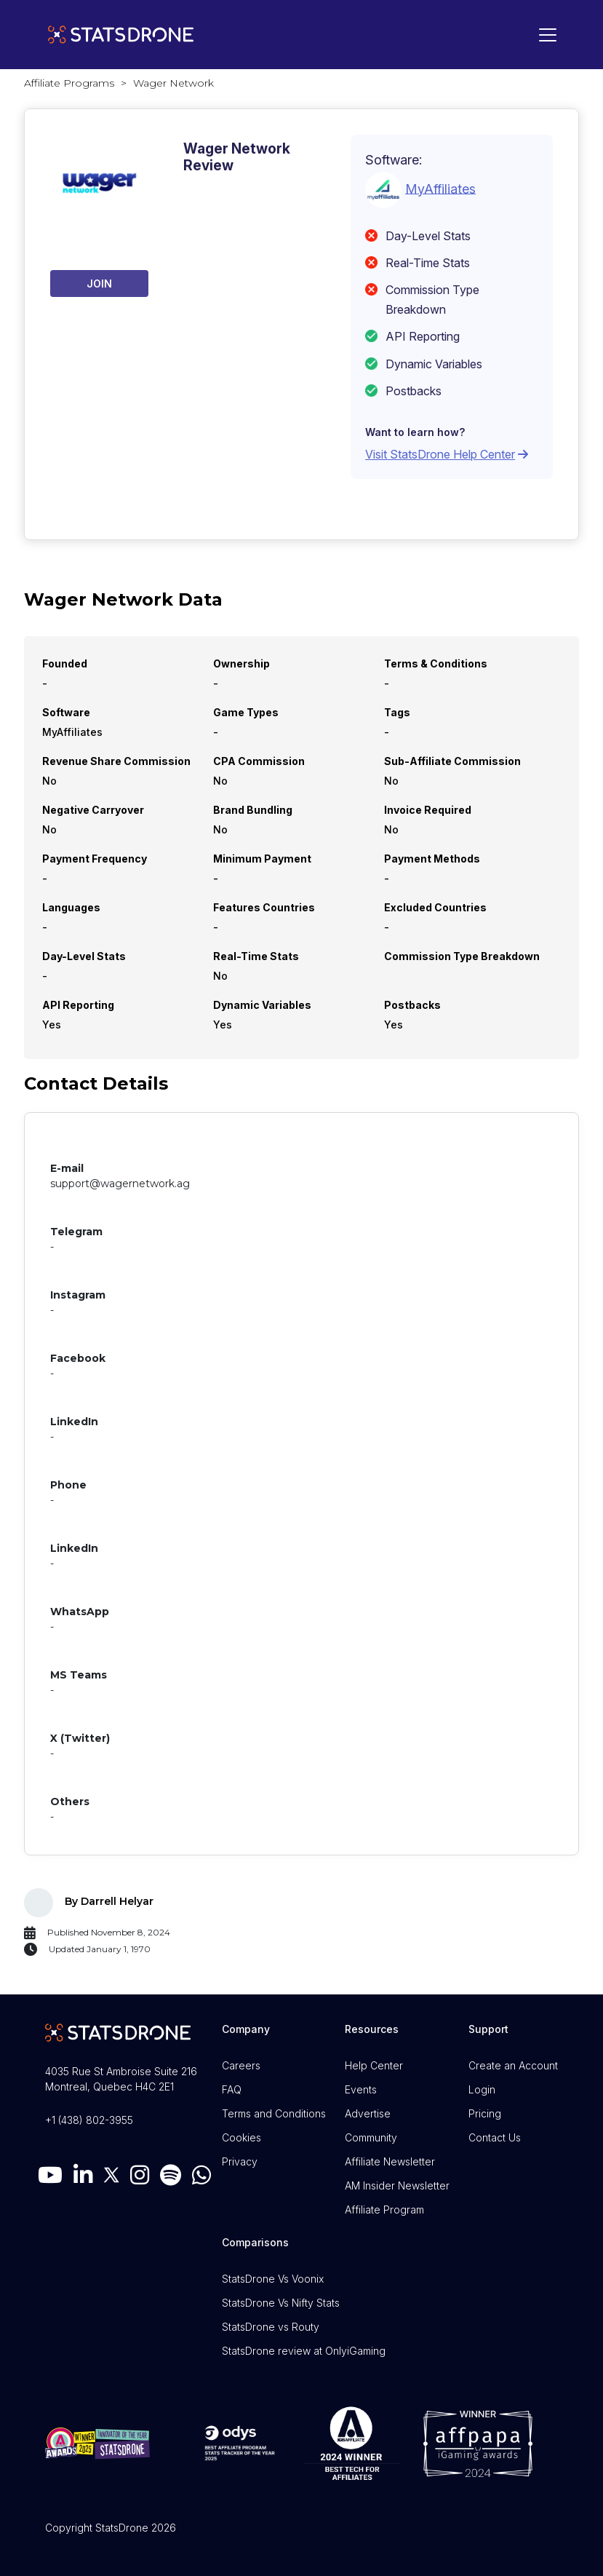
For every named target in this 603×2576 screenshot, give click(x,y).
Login (481, 2089)
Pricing (484, 2113)
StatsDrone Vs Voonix (273, 2278)
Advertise (368, 2113)
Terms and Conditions (274, 2113)
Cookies (241, 2137)
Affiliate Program (384, 2209)
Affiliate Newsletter (390, 2161)
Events (361, 2089)
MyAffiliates (440, 188)
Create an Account (513, 2065)
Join (99, 283)
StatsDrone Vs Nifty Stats (281, 2302)
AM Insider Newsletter (397, 2185)
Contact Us (494, 2137)
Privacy (239, 2161)
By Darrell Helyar (109, 1901)
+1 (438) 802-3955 (89, 2120)
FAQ (231, 2089)
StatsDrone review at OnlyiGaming (304, 2351)
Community (371, 2137)
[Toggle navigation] (544, 35)
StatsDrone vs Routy (270, 2327)
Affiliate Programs (69, 83)
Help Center (374, 2065)
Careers (241, 2065)
